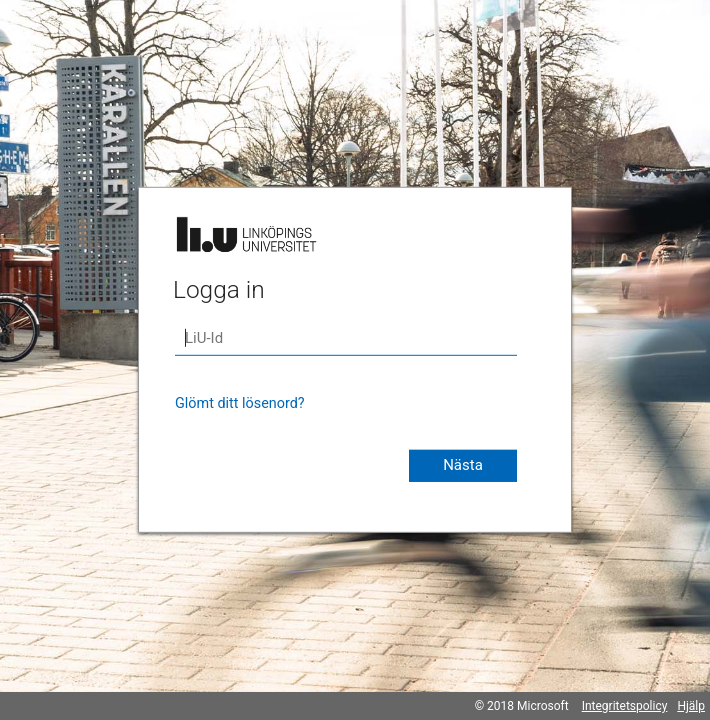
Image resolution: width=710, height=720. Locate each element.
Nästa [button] (463, 465)
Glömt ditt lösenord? (240, 403)
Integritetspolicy (625, 706)
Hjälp (691, 706)
